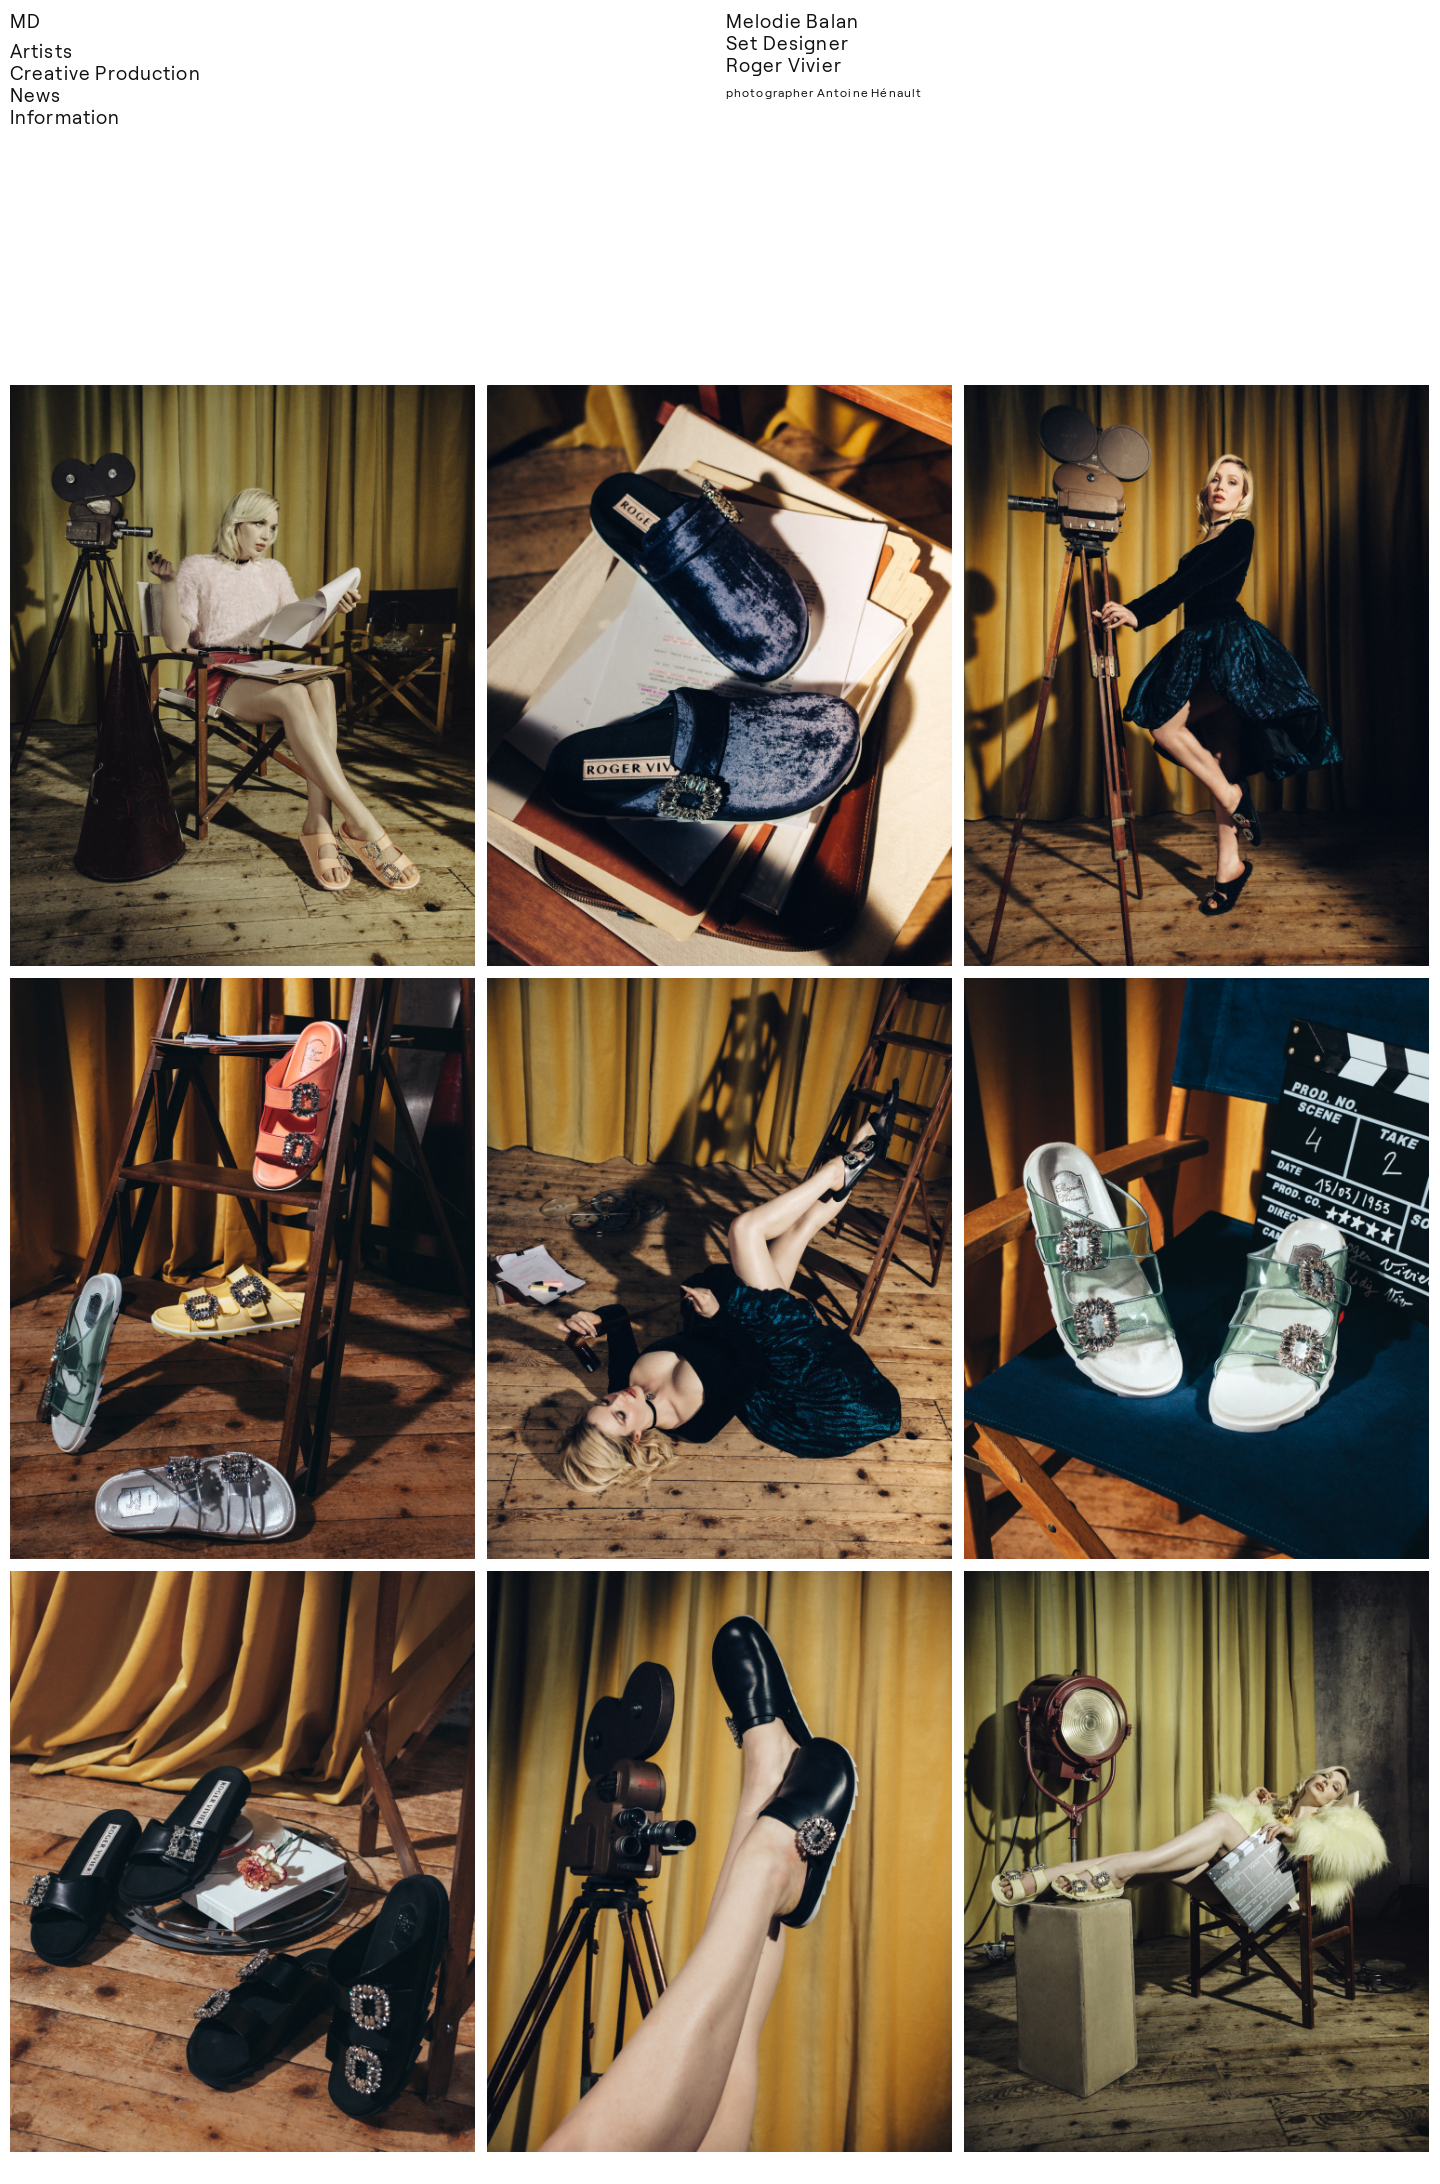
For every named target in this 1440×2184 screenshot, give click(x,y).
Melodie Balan (792, 20)
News (35, 94)
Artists (41, 50)
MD (25, 20)
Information (65, 116)
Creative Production (105, 72)
